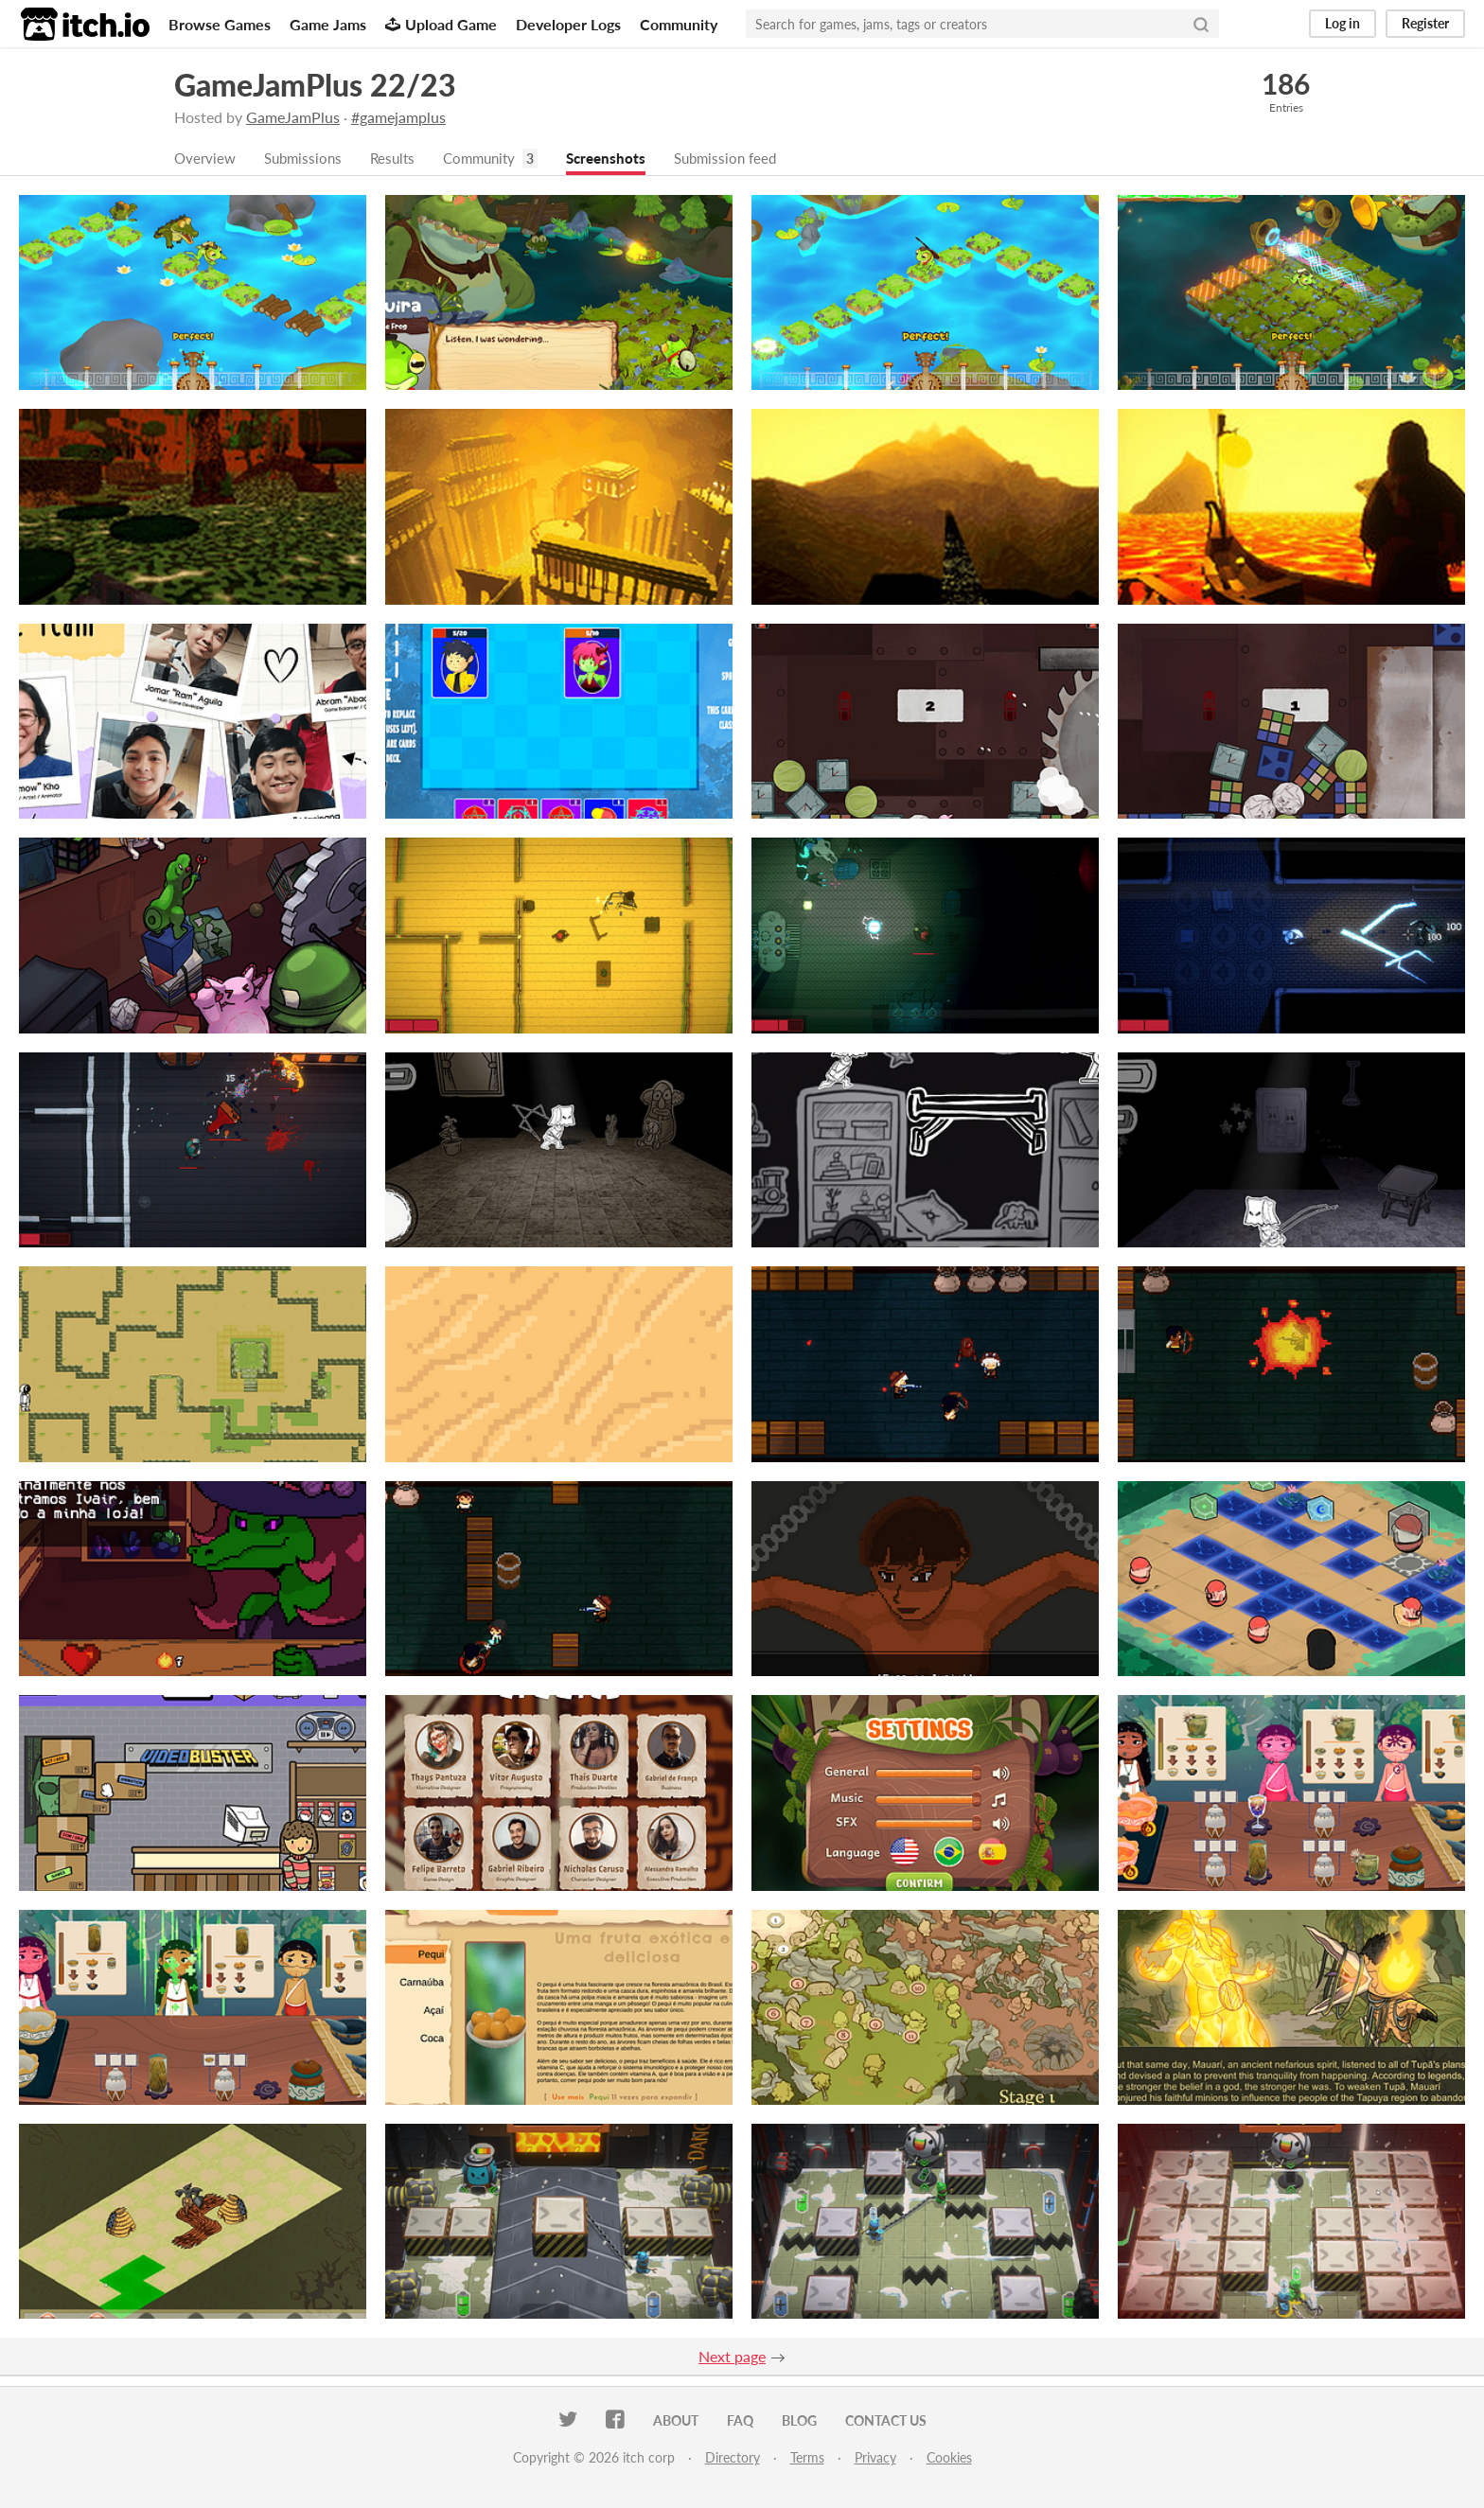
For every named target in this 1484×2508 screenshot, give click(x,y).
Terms (807, 2458)
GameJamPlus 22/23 (315, 84)
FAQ (740, 2421)
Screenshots (623, 159)
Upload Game (441, 24)
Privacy (875, 2458)
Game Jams (328, 24)
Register (1425, 23)
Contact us (886, 2421)
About (675, 2421)
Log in (1342, 23)
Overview (206, 159)
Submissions (308, 159)
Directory (732, 2458)
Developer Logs (568, 24)
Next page (732, 2357)
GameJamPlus (293, 117)
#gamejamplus (398, 117)
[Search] (1201, 23)
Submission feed (748, 159)
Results (401, 159)
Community (678, 24)
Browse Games (219, 24)
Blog (799, 2421)
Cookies (949, 2458)
